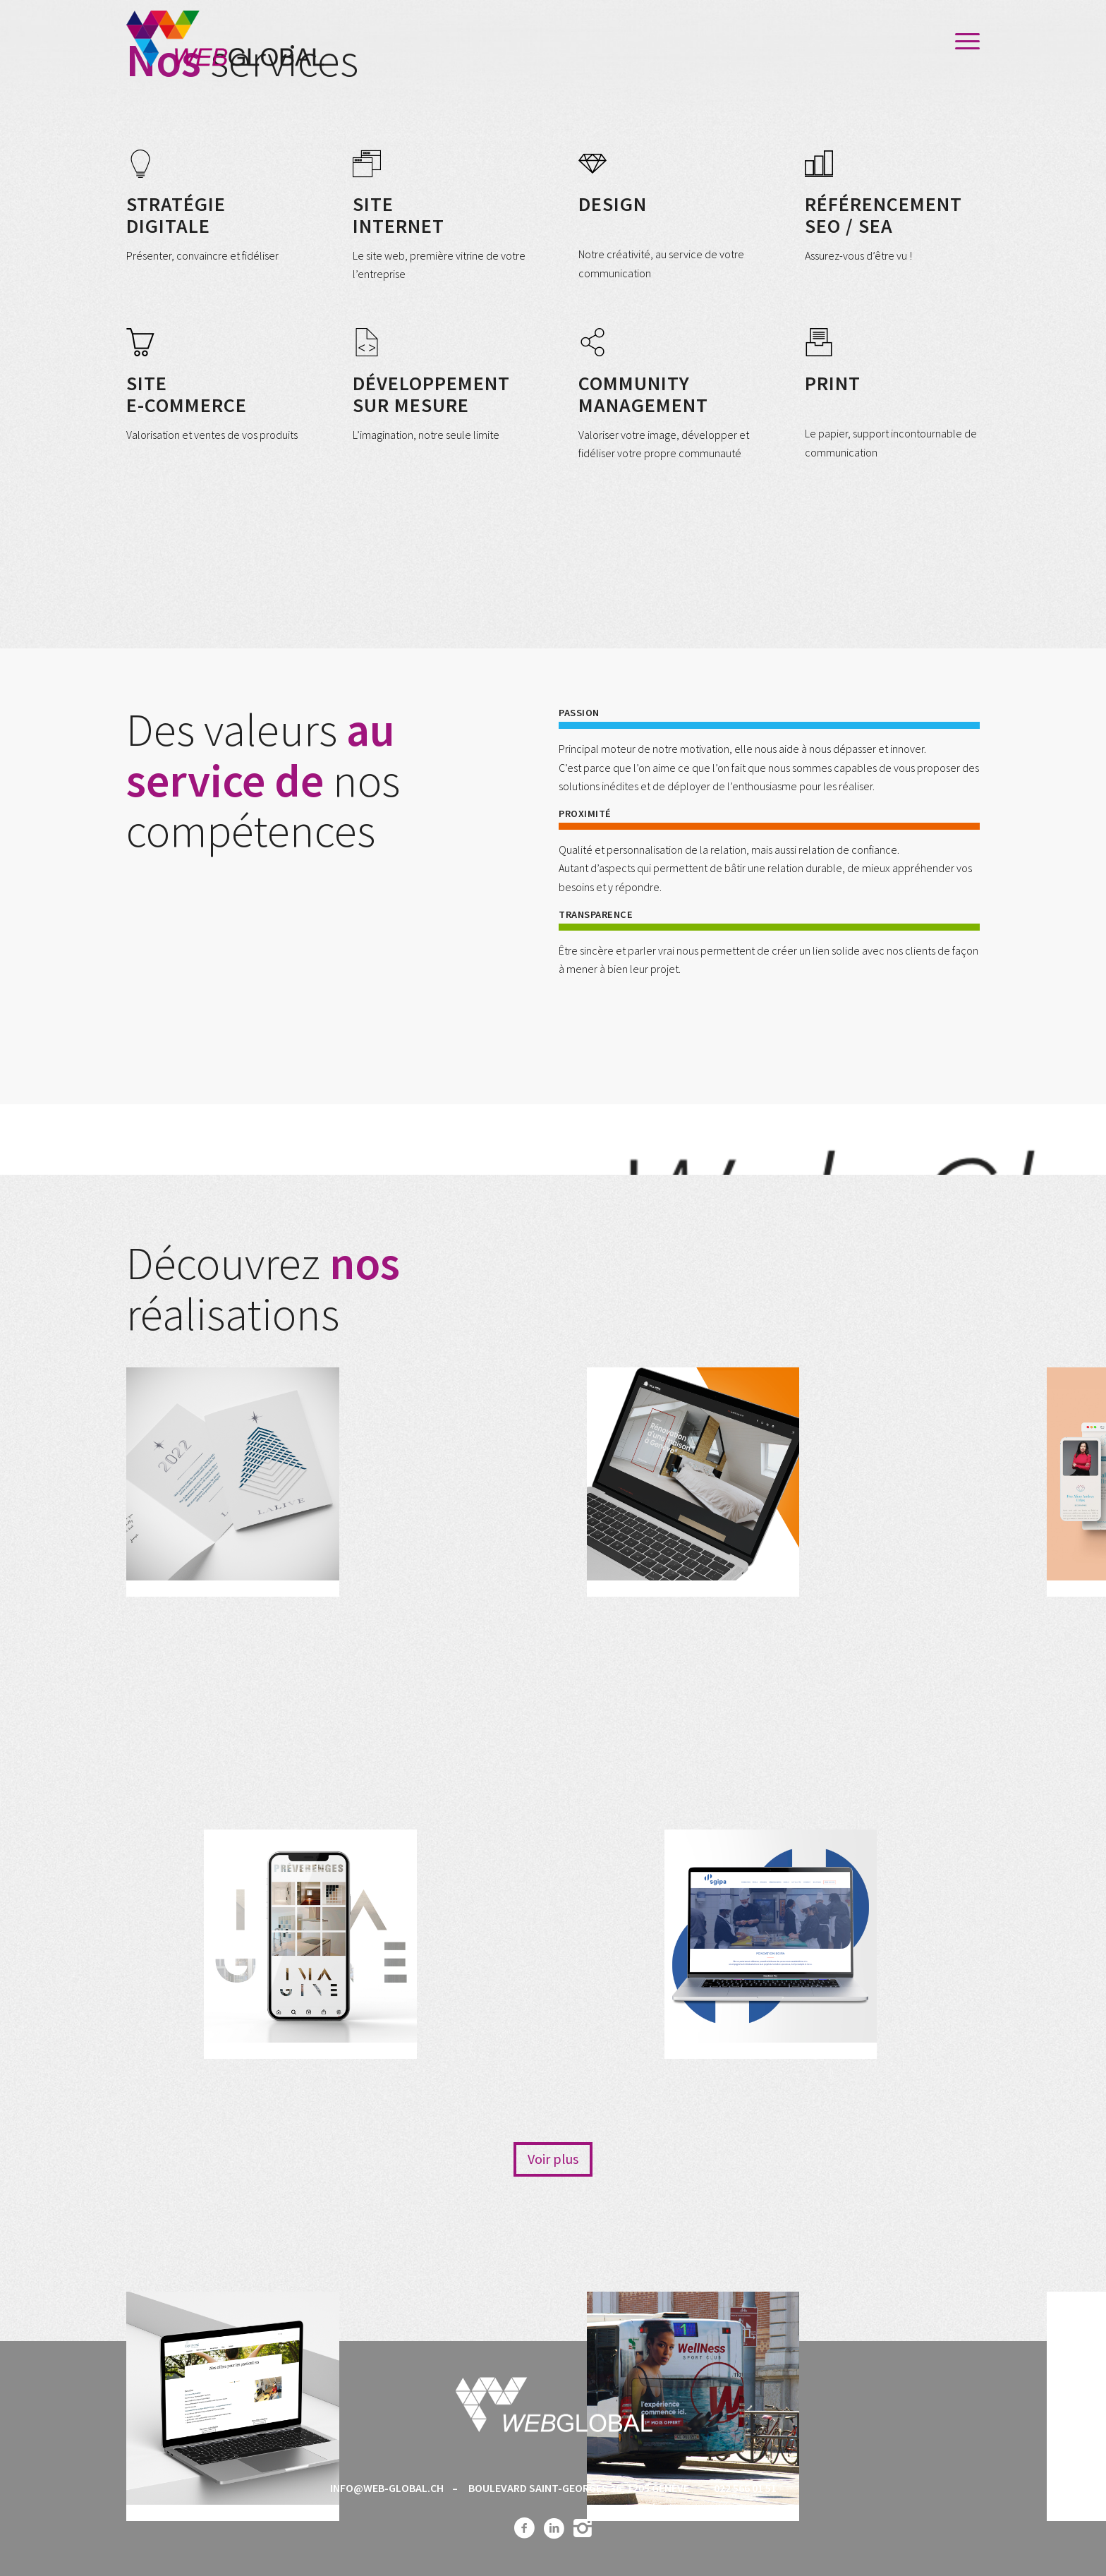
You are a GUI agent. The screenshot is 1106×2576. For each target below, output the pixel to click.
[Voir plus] (553, 2159)
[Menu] (963, 41)
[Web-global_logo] (225, 41)
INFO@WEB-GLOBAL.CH (387, 2488)
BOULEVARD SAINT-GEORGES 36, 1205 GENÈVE (578, 2488)
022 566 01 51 (745, 2488)
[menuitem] (963, 41)
